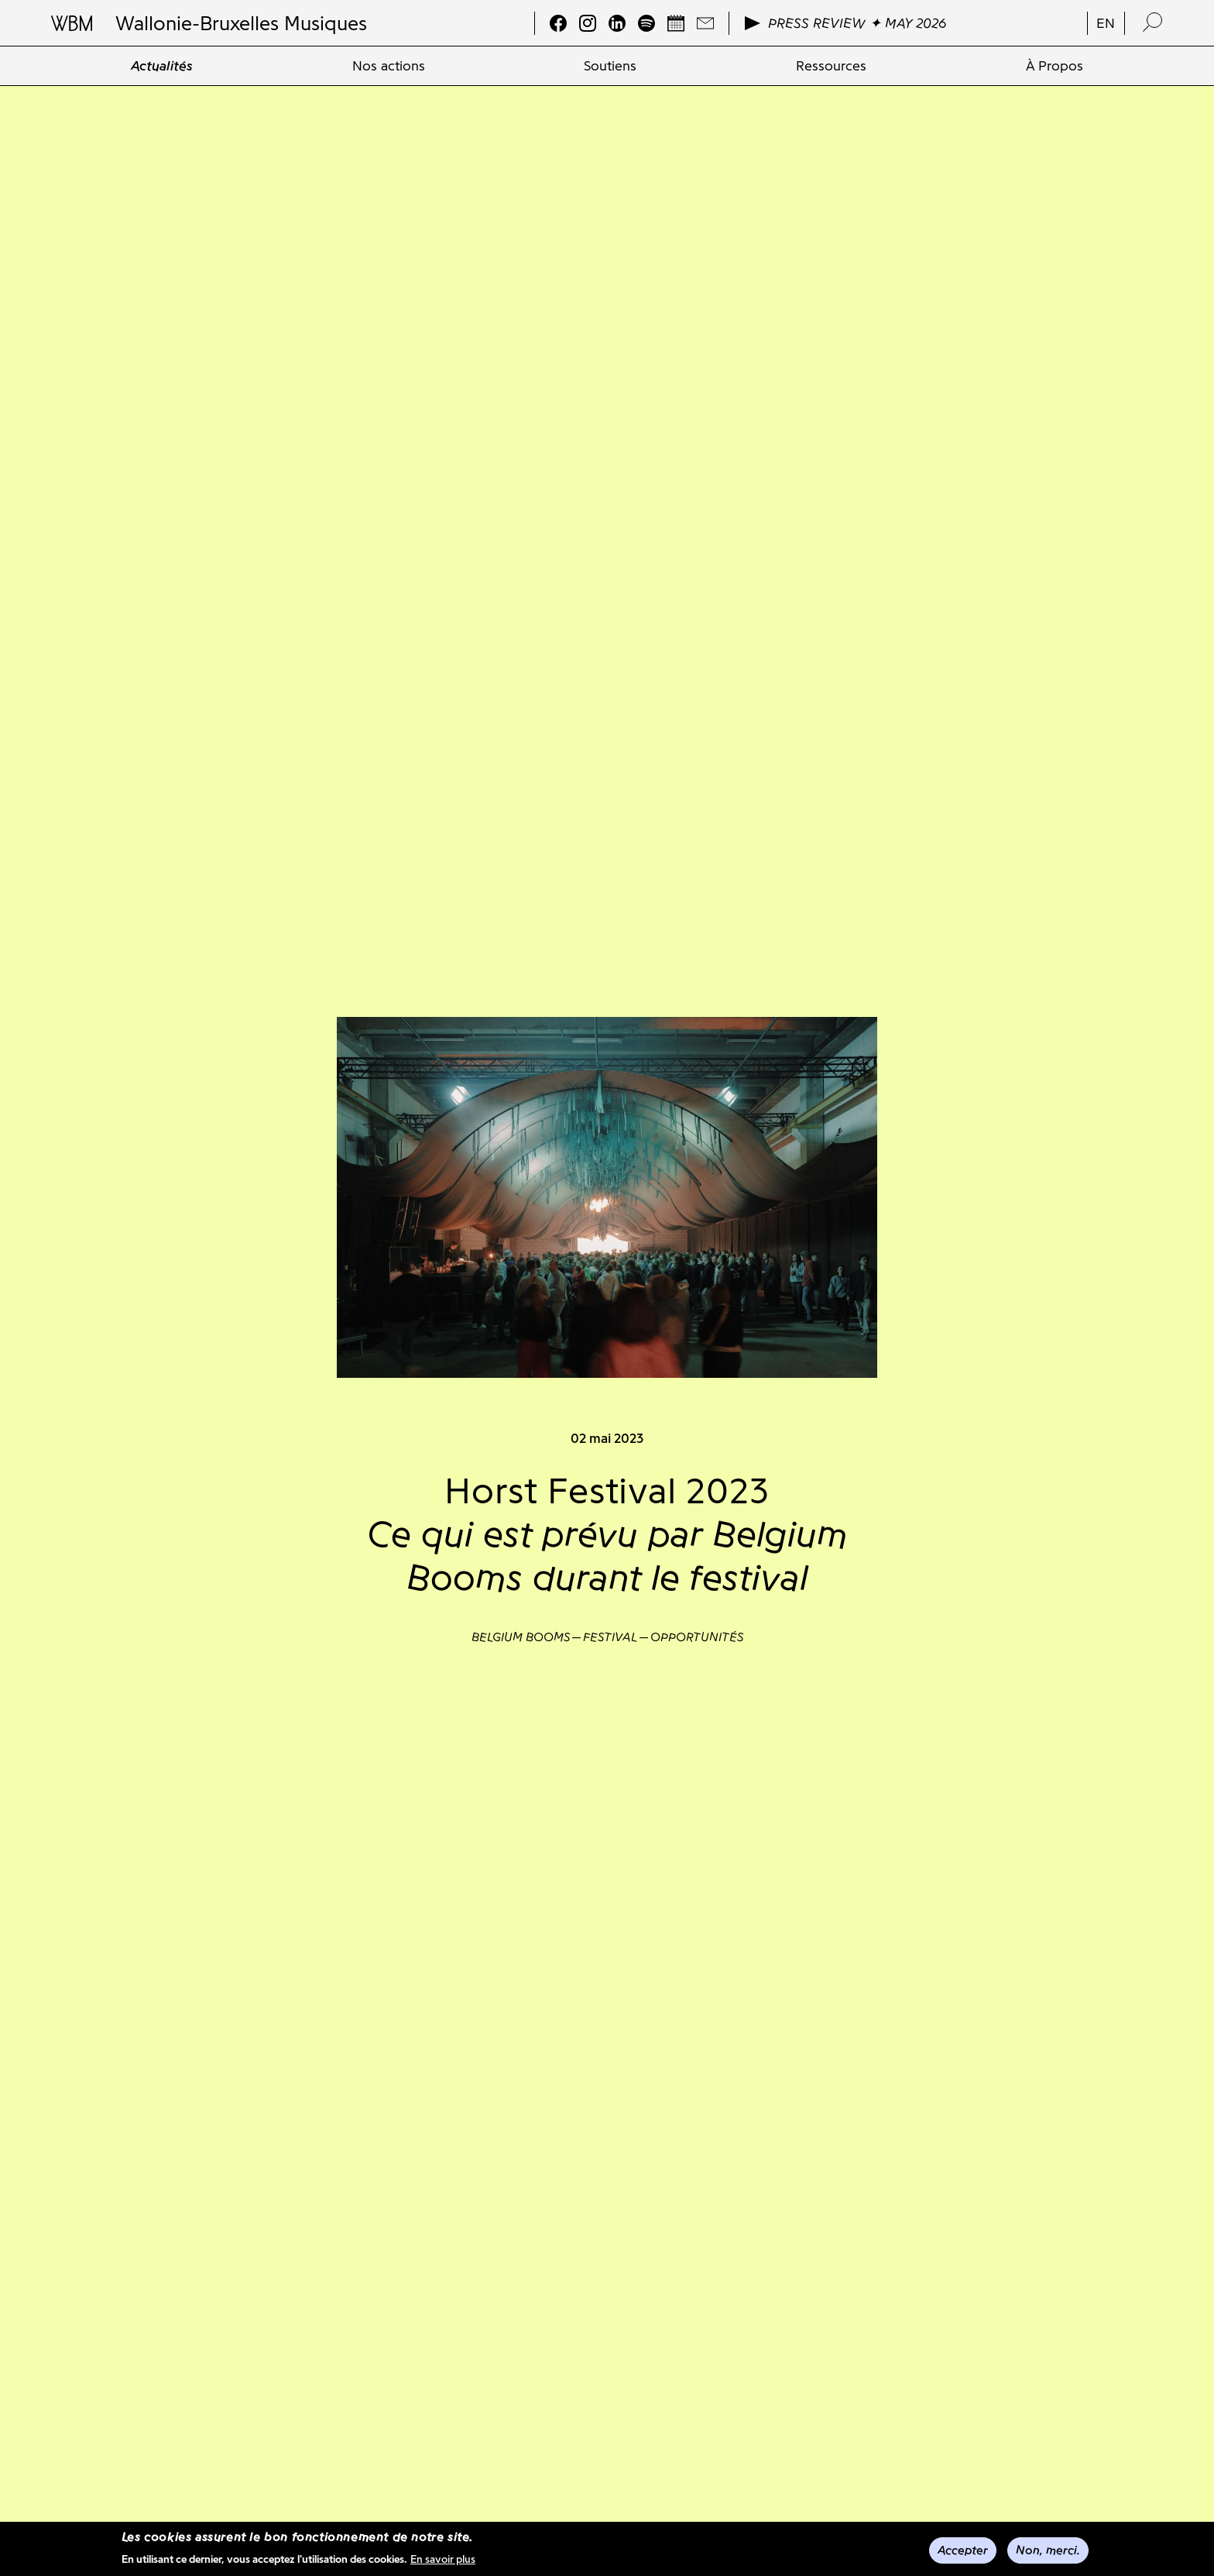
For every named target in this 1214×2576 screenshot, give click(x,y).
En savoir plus (442, 2560)
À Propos (1054, 65)
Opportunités (696, 1637)
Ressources (831, 65)
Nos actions (388, 65)
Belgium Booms (521, 1637)
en (1105, 23)
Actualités (162, 65)
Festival (610, 1637)
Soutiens (610, 65)
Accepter (963, 2550)
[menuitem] (162, 65)
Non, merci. (1048, 2550)
